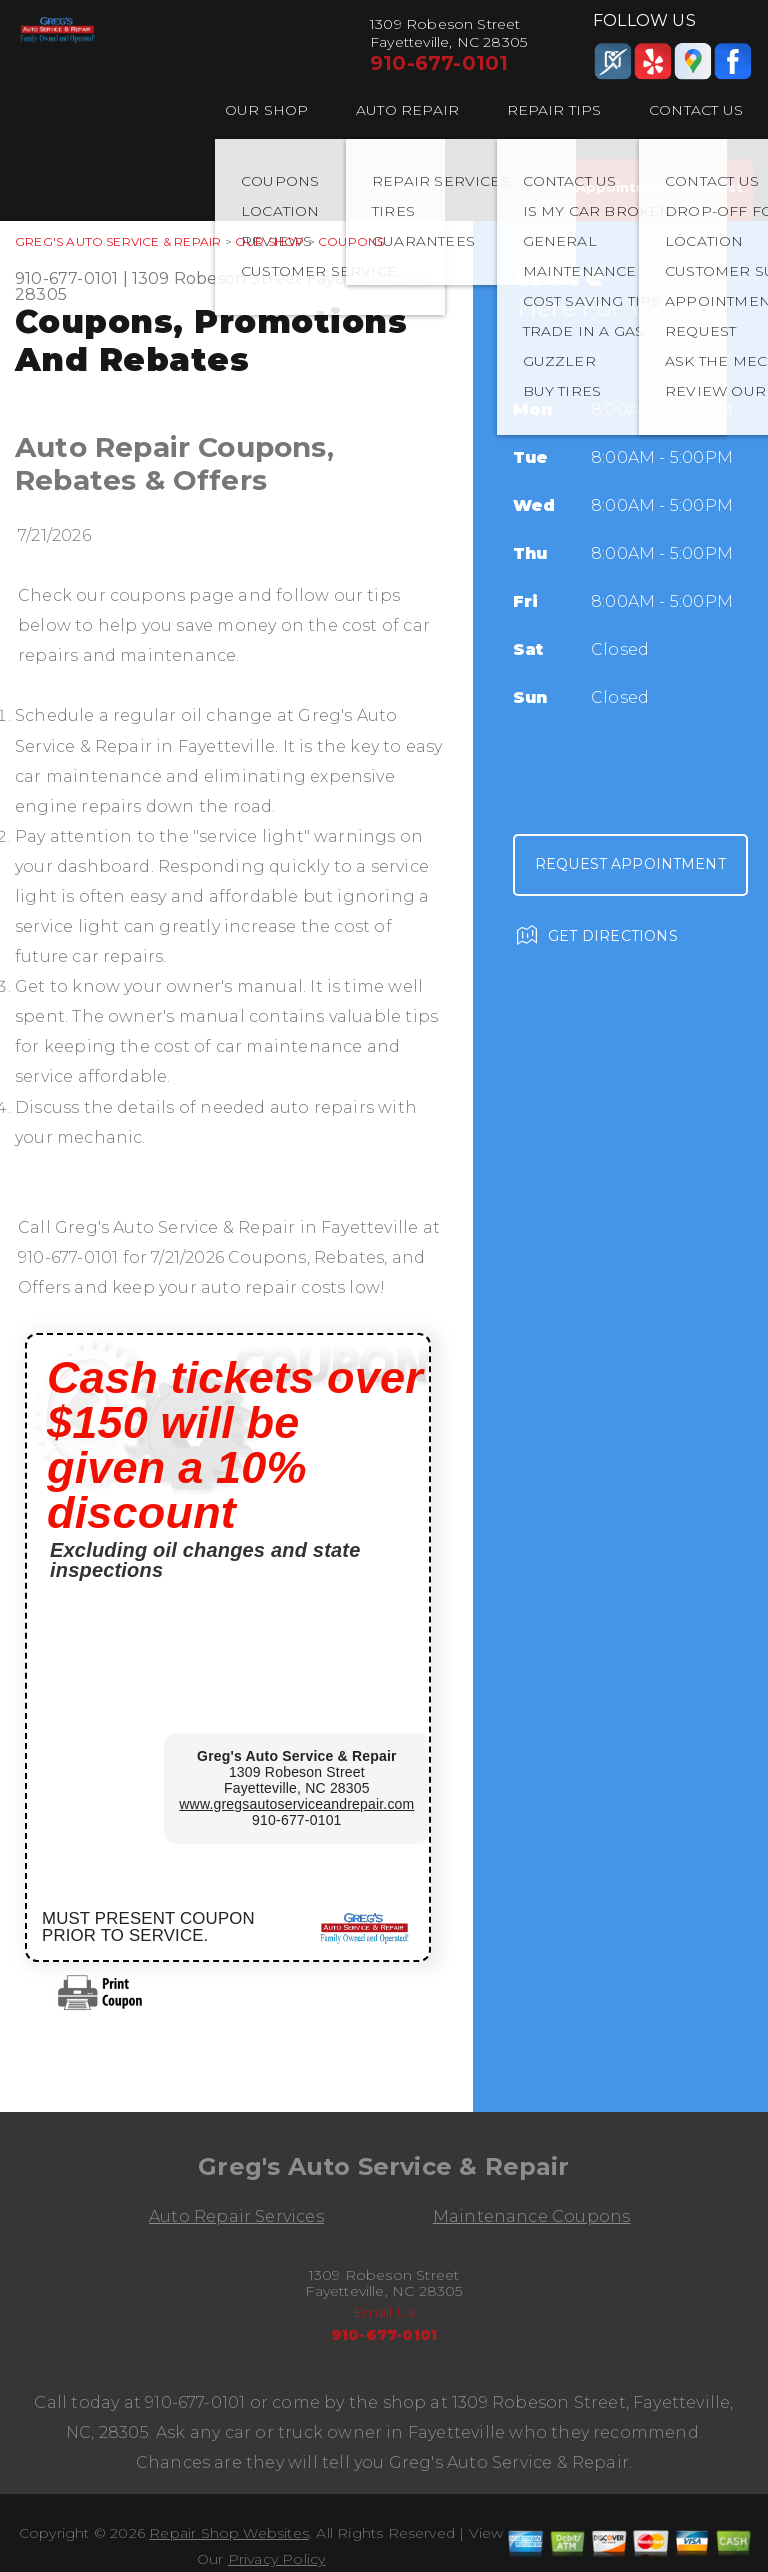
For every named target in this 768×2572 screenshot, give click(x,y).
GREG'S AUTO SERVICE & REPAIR (118, 241)
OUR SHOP (267, 110)
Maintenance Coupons (532, 2216)
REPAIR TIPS (554, 110)
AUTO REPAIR (407, 110)
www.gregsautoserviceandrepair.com (296, 1804)
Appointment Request (659, 187)
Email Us (384, 2312)
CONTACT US (696, 110)
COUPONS (351, 241)
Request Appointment (630, 864)
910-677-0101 (439, 63)
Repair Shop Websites (229, 2533)
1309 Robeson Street (217, 278)
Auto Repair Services (236, 2216)
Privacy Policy (277, 2559)
